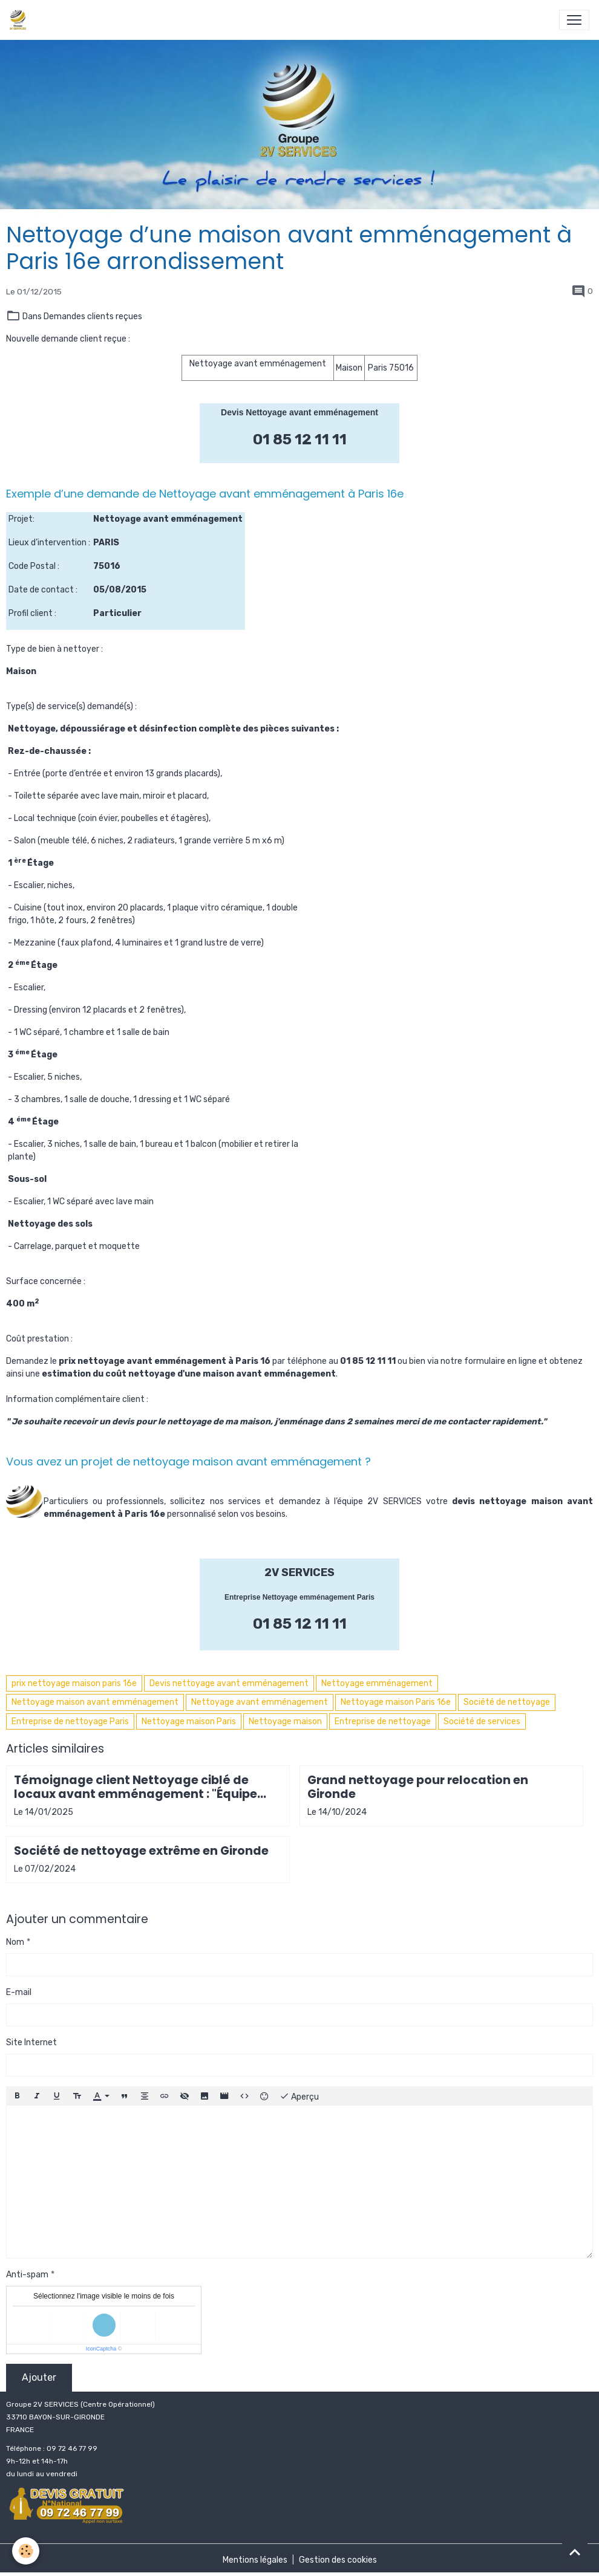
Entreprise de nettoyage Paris (70, 1721)
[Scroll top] (575, 2552)
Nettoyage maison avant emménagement (94, 1702)
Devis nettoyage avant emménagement (229, 1683)
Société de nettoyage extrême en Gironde (141, 1851)
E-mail (18, 1992)
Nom (15, 1942)
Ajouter (39, 2377)
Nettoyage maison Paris (189, 1721)
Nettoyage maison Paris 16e (396, 1702)
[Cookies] (25, 2551)
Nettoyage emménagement (377, 1683)
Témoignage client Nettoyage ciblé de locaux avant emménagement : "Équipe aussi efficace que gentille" (135, 1787)
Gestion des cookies (338, 2560)
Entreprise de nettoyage (383, 1721)
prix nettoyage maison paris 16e (74, 1683)
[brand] (20, 20)
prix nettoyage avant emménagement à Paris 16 (164, 1361)
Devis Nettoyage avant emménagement (299, 412)
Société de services (482, 1721)
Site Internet (31, 2042)
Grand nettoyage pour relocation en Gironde (417, 1787)
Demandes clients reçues (93, 316)
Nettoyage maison (285, 1721)
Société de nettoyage (506, 1702)
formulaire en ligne (500, 1361)
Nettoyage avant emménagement (259, 1702)
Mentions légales (255, 2560)
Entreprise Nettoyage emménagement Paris (299, 1597)
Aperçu (299, 2096)
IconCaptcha (101, 2349)
